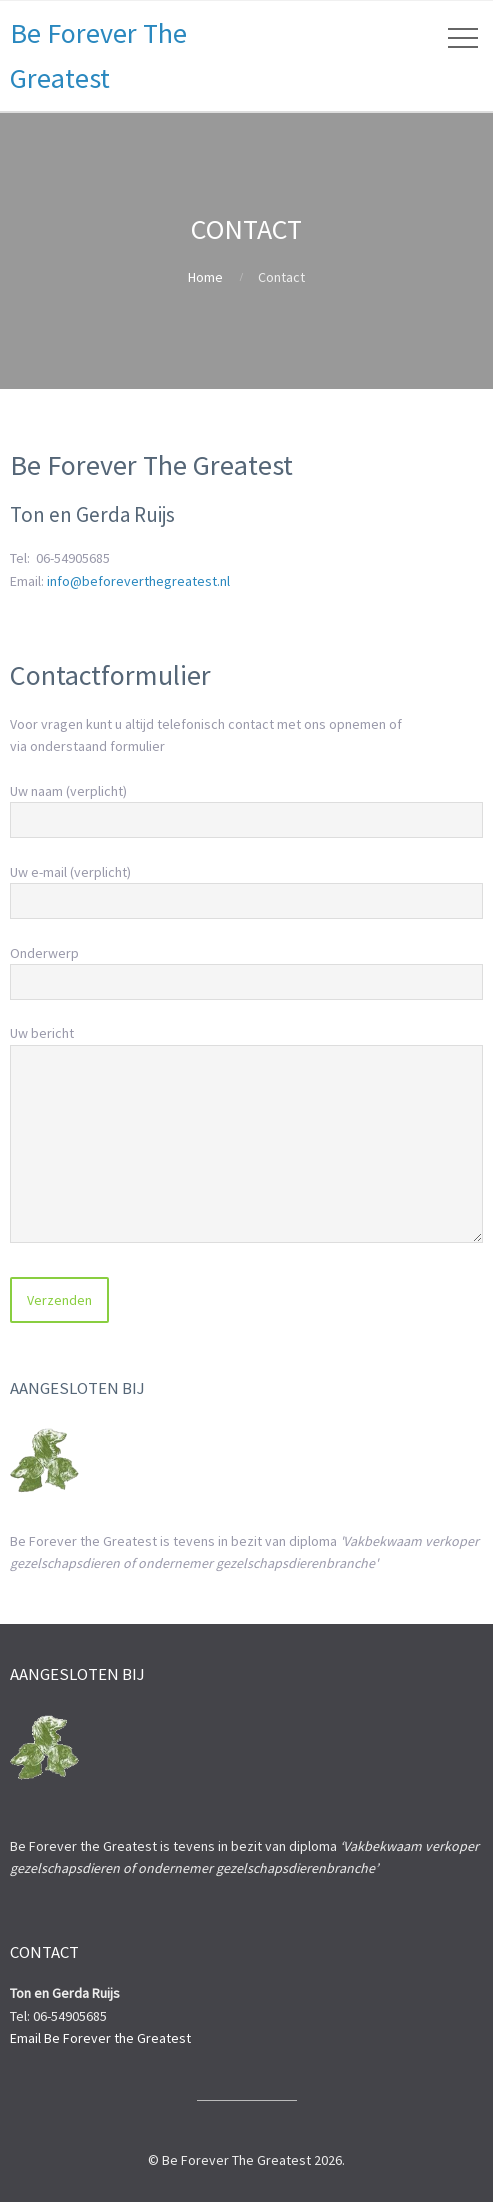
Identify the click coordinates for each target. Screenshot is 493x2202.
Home (205, 277)
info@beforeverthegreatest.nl (138, 581)
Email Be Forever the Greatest (100, 2038)
